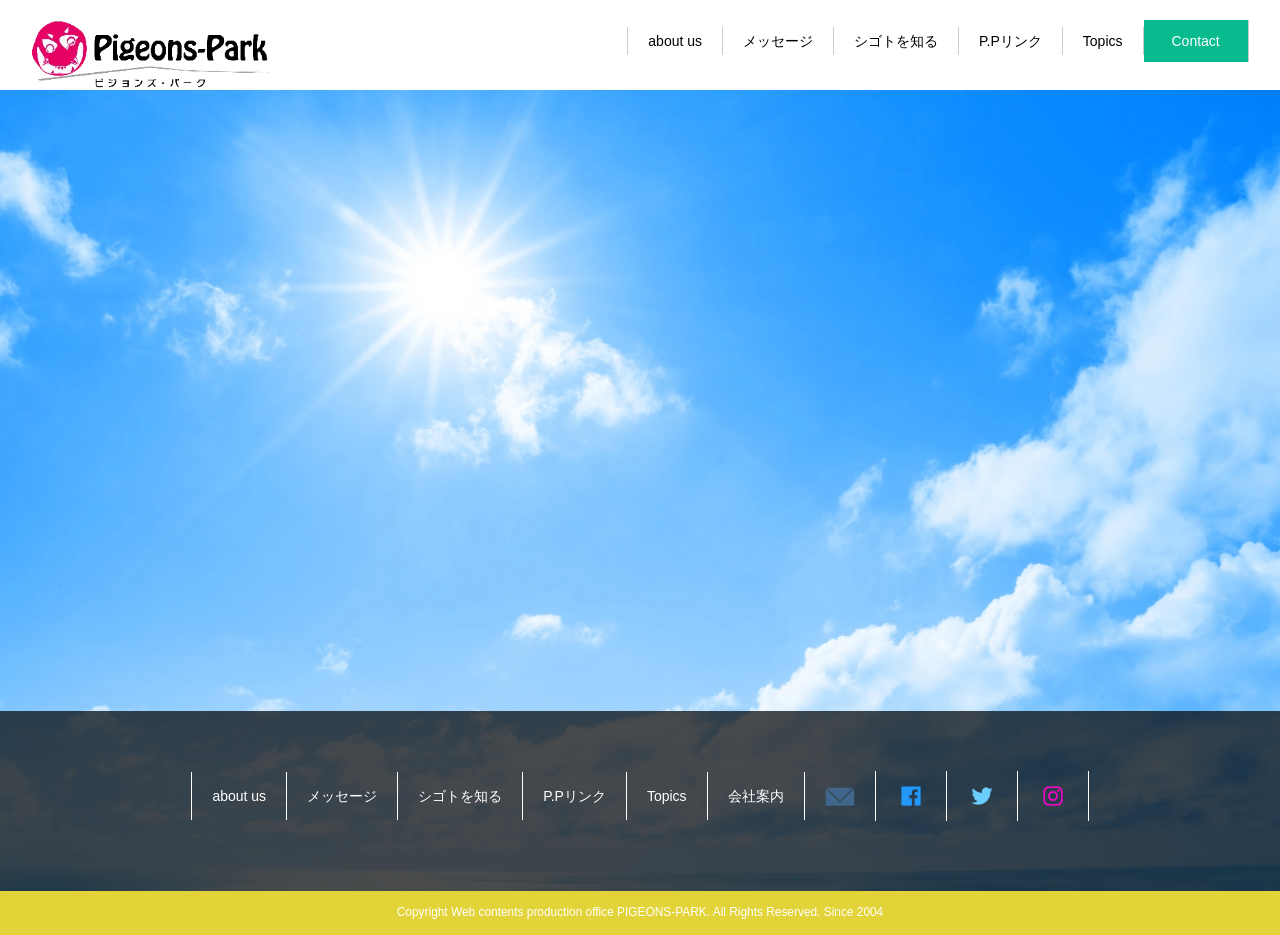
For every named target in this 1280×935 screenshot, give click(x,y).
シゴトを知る (896, 41)
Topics (1103, 41)
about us (675, 41)
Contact (1196, 41)
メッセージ (778, 41)
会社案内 (756, 796)
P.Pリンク (1010, 41)
